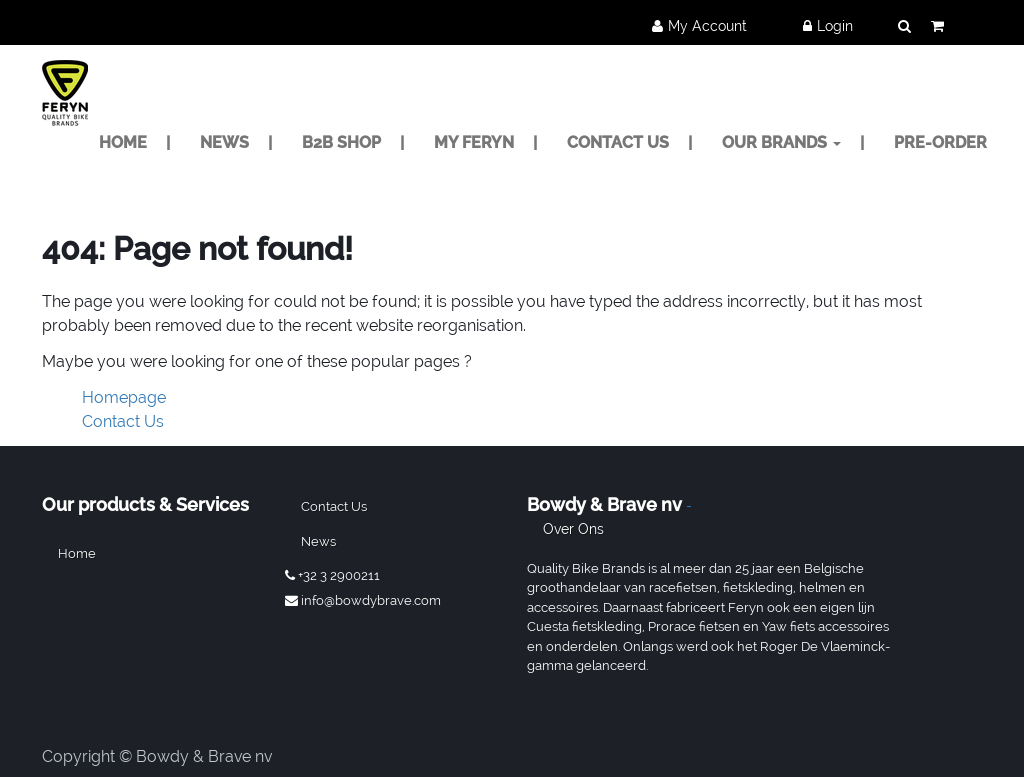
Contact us (334, 506)
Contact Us (123, 421)
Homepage (124, 397)
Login (835, 26)
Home (77, 553)
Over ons (573, 529)
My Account (707, 26)
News (318, 541)
